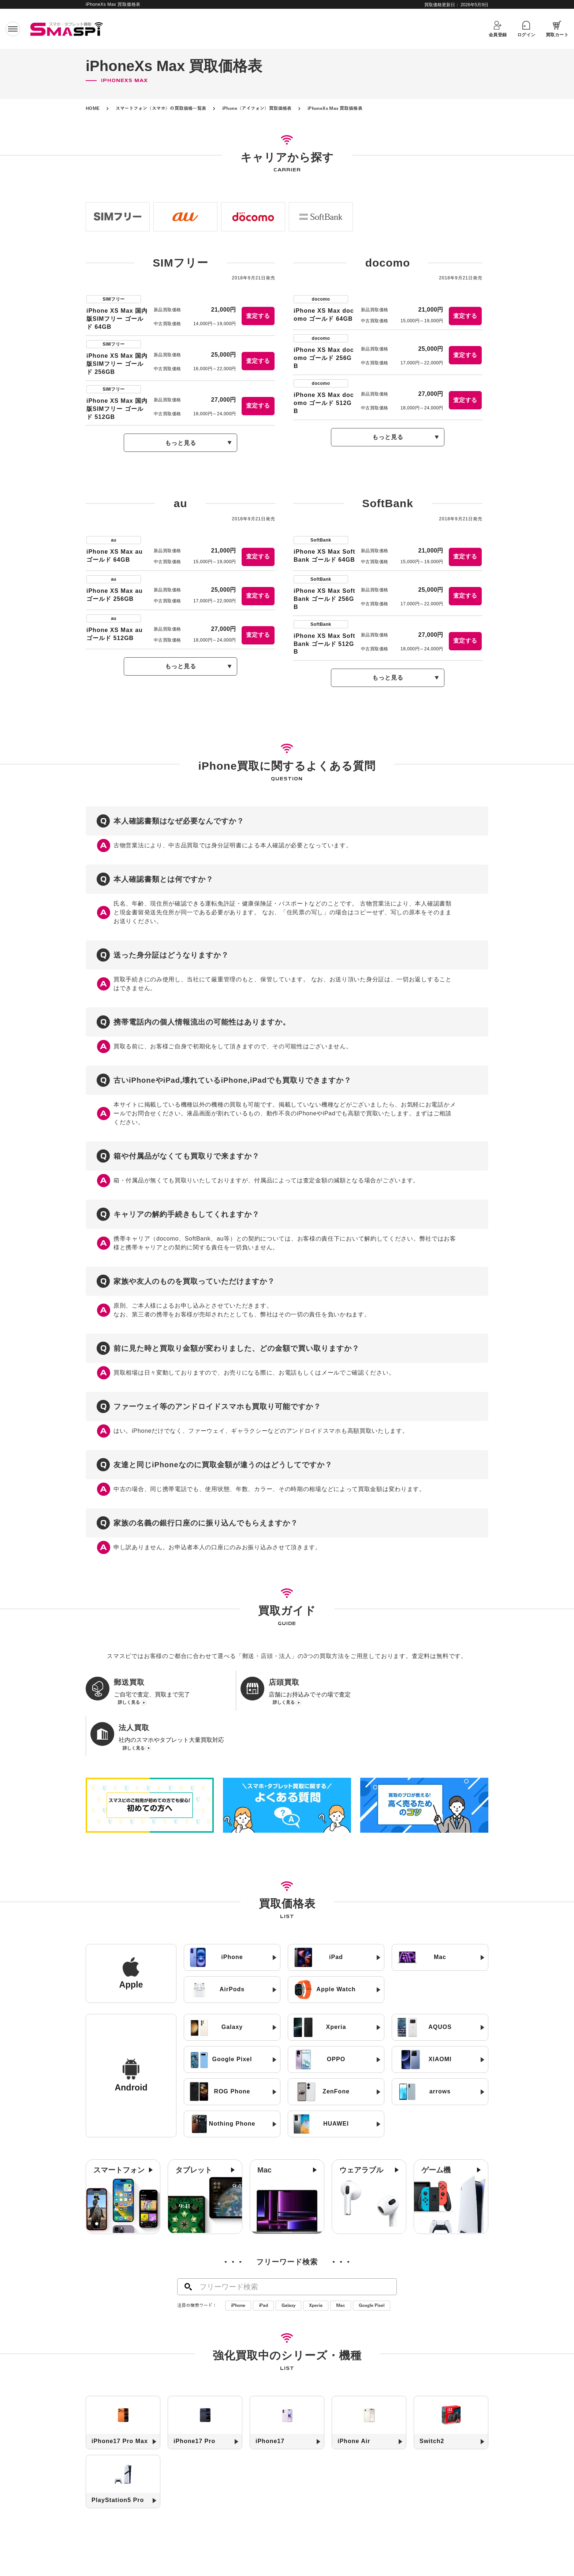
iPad (263, 2270)
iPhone (238, 2270)
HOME (93, 108)
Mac (340, 2270)
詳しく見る (129, 1702)
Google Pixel (371, 2270)
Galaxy (288, 2270)
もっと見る (180, 443)
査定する (258, 316)
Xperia (316, 2270)
